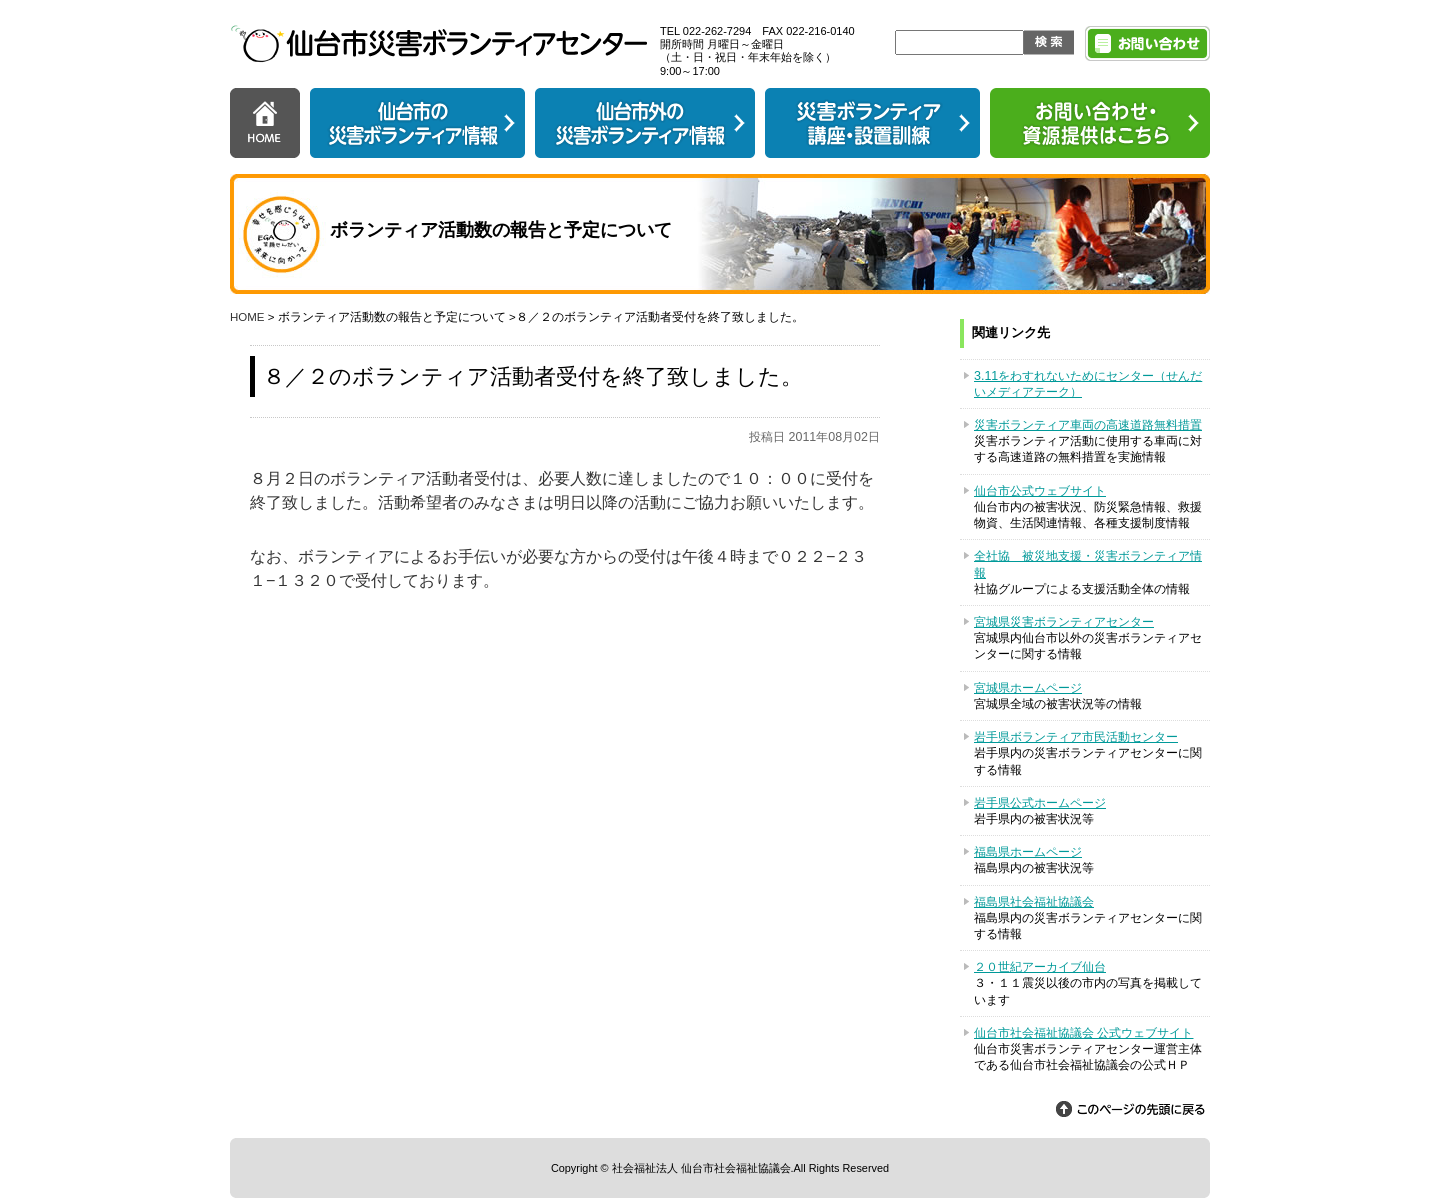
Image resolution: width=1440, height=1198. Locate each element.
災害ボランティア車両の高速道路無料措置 (1088, 425)
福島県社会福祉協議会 (1034, 902)
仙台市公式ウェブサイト (1040, 491)
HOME (247, 317)
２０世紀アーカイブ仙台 (1040, 967)
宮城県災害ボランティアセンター (1064, 622)
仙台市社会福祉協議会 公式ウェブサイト (1083, 1033)
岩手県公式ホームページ (1040, 803)
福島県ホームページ (1028, 852)
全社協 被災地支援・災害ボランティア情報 (1088, 564)
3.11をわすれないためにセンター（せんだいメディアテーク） (1088, 384)
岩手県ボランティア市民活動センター (1076, 737)
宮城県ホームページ (1028, 688)
